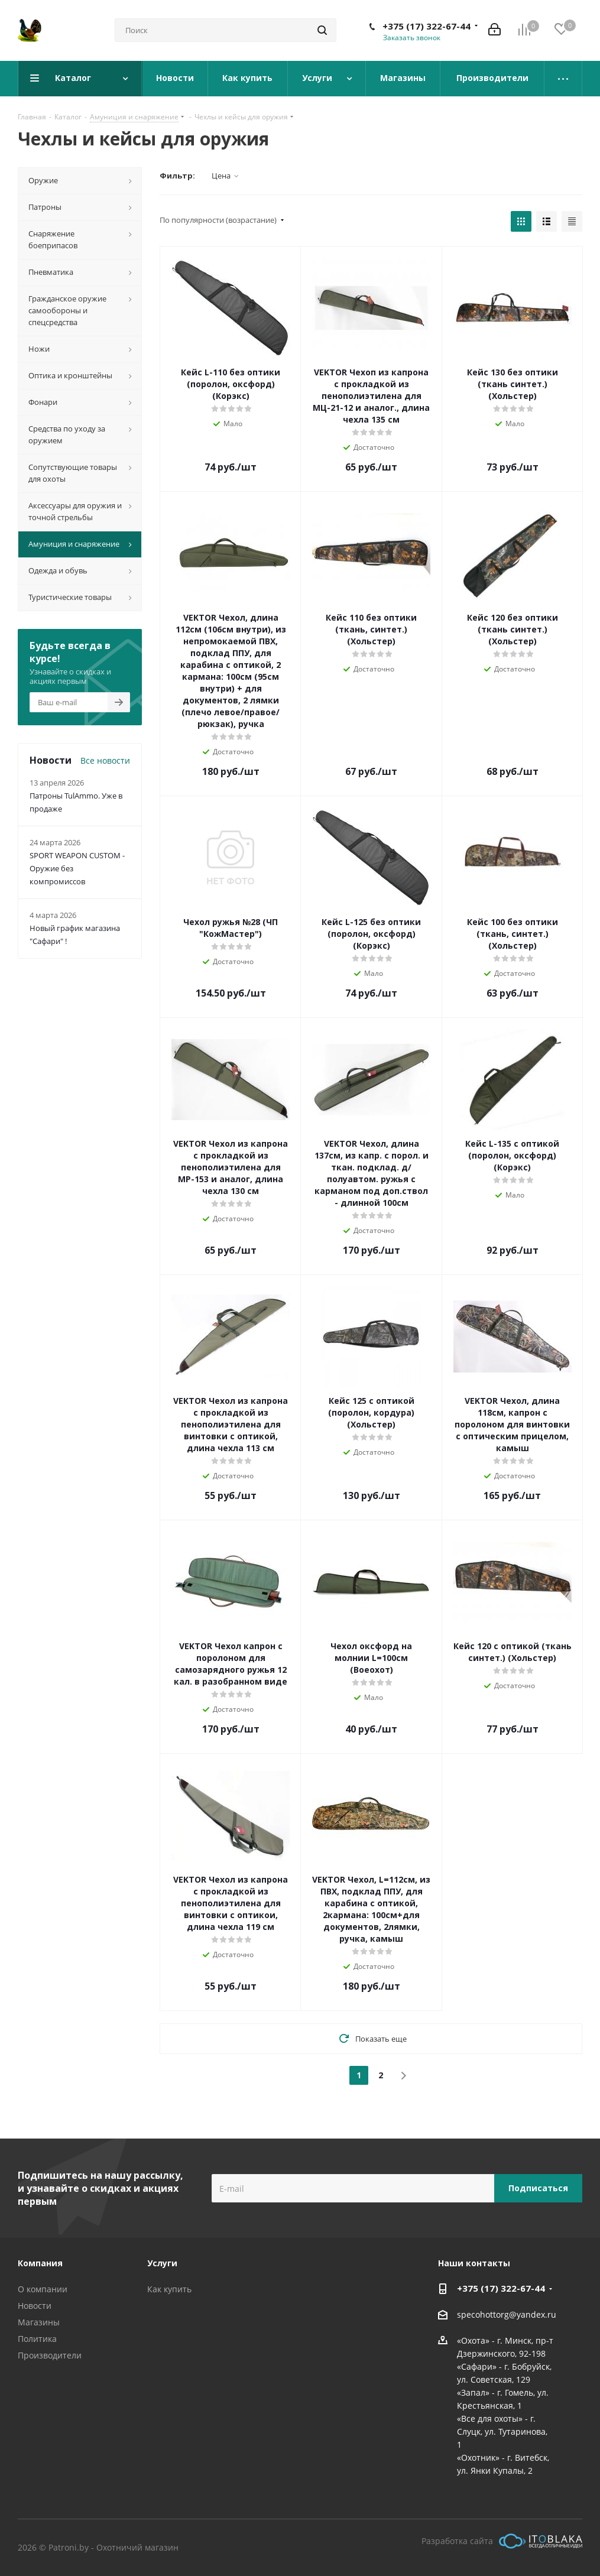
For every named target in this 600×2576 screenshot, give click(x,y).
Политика (37, 2338)
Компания (40, 2263)
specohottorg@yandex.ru (506, 2314)
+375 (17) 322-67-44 (426, 26)
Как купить (169, 2289)
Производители (50, 2355)
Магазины (39, 2322)
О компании (42, 2289)
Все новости (105, 760)
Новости (34, 2305)
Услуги (162, 2263)
